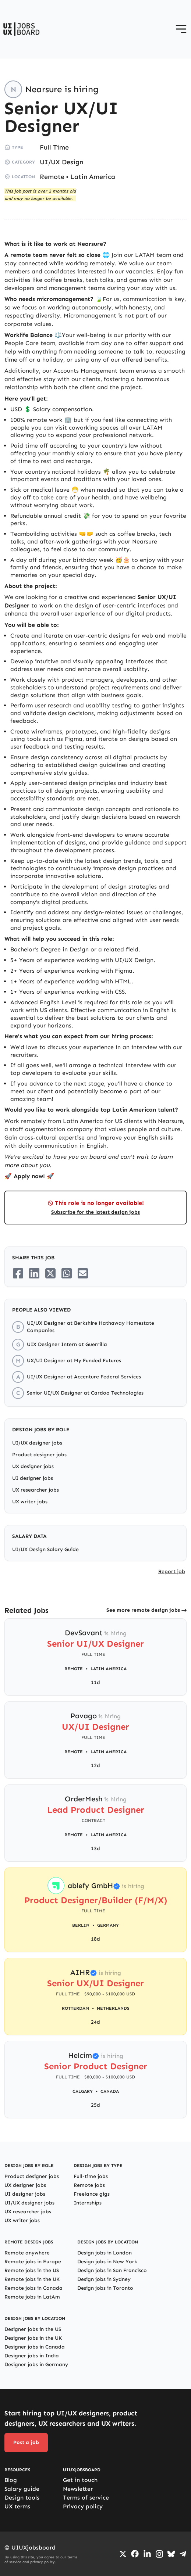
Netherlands (113, 2008)
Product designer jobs (39, 1455)
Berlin (80, 1925)
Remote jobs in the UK (32, 2279)
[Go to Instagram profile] (159, 2554)
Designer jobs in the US (32, 2329)
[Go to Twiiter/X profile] (123, 2554)
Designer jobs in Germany (36, 2364)
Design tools (21, 2497)
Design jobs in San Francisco (112, 2270)
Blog (10, 2479)
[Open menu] (181, 29)
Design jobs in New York (107, 2262)
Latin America (92, 177)
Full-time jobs (91, 2176)
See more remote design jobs (143, 1610)
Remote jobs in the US (31, 2270)
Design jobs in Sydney (104, 2279)
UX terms (17, 2506)
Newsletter (78, 2488)
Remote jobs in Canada (33, 2288)
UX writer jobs (29, 1502)
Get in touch (80, 2479)
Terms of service (86, 2497)
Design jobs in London (104, 2253)
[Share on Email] (83, 1273)
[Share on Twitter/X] (50, 1273)
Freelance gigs (92, 2194)
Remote (52, 177)
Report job (171, 1571)
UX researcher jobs (35, 1490)
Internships (88, 2203)
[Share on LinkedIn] (34, 1273)
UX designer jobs (33, 1466)
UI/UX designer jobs (37, 1443)
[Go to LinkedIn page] (147, 2554)
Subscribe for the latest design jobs (95, 1212)
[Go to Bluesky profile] (171, 2554)
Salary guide (21, 2488)
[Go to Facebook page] (135, 2554)
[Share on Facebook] (18, 1273)
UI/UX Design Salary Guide (45, 1549)
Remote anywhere (27, 2253)
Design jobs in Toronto (105, 2288)
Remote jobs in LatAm (32, 2297)
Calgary (82, 2091)
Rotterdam (75, 2008)
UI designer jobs (32, 1478)
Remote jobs (89, 2185)
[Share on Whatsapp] (66, 1273)
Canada (109, 2091)
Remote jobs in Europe (32, 2262)
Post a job (26, 2442)
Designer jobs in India (31, 2356)
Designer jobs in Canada (34, 2347)
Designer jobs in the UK (33, 2338)
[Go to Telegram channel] (183, 2554)
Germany (108, 1925)
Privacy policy (83, 2506)
